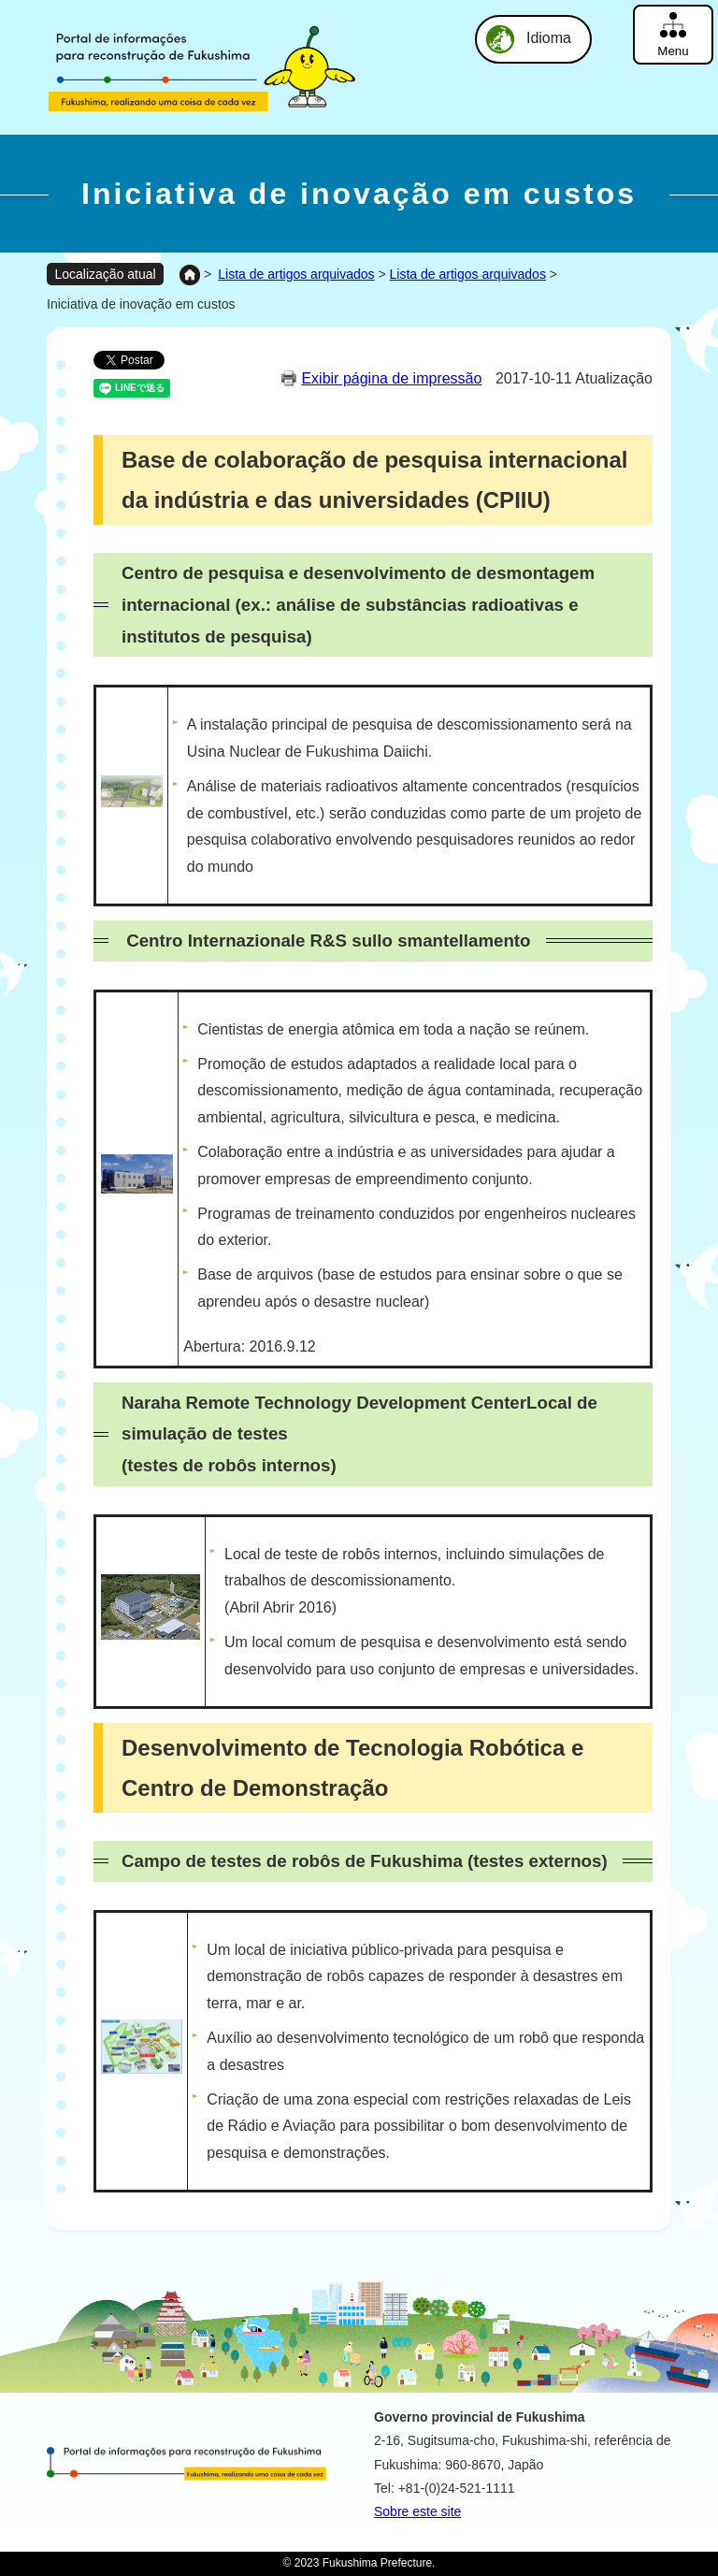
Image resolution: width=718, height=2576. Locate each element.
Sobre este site (417, 2511)
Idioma (548, 38)
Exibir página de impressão (391, 378)
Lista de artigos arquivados (296, 274)
